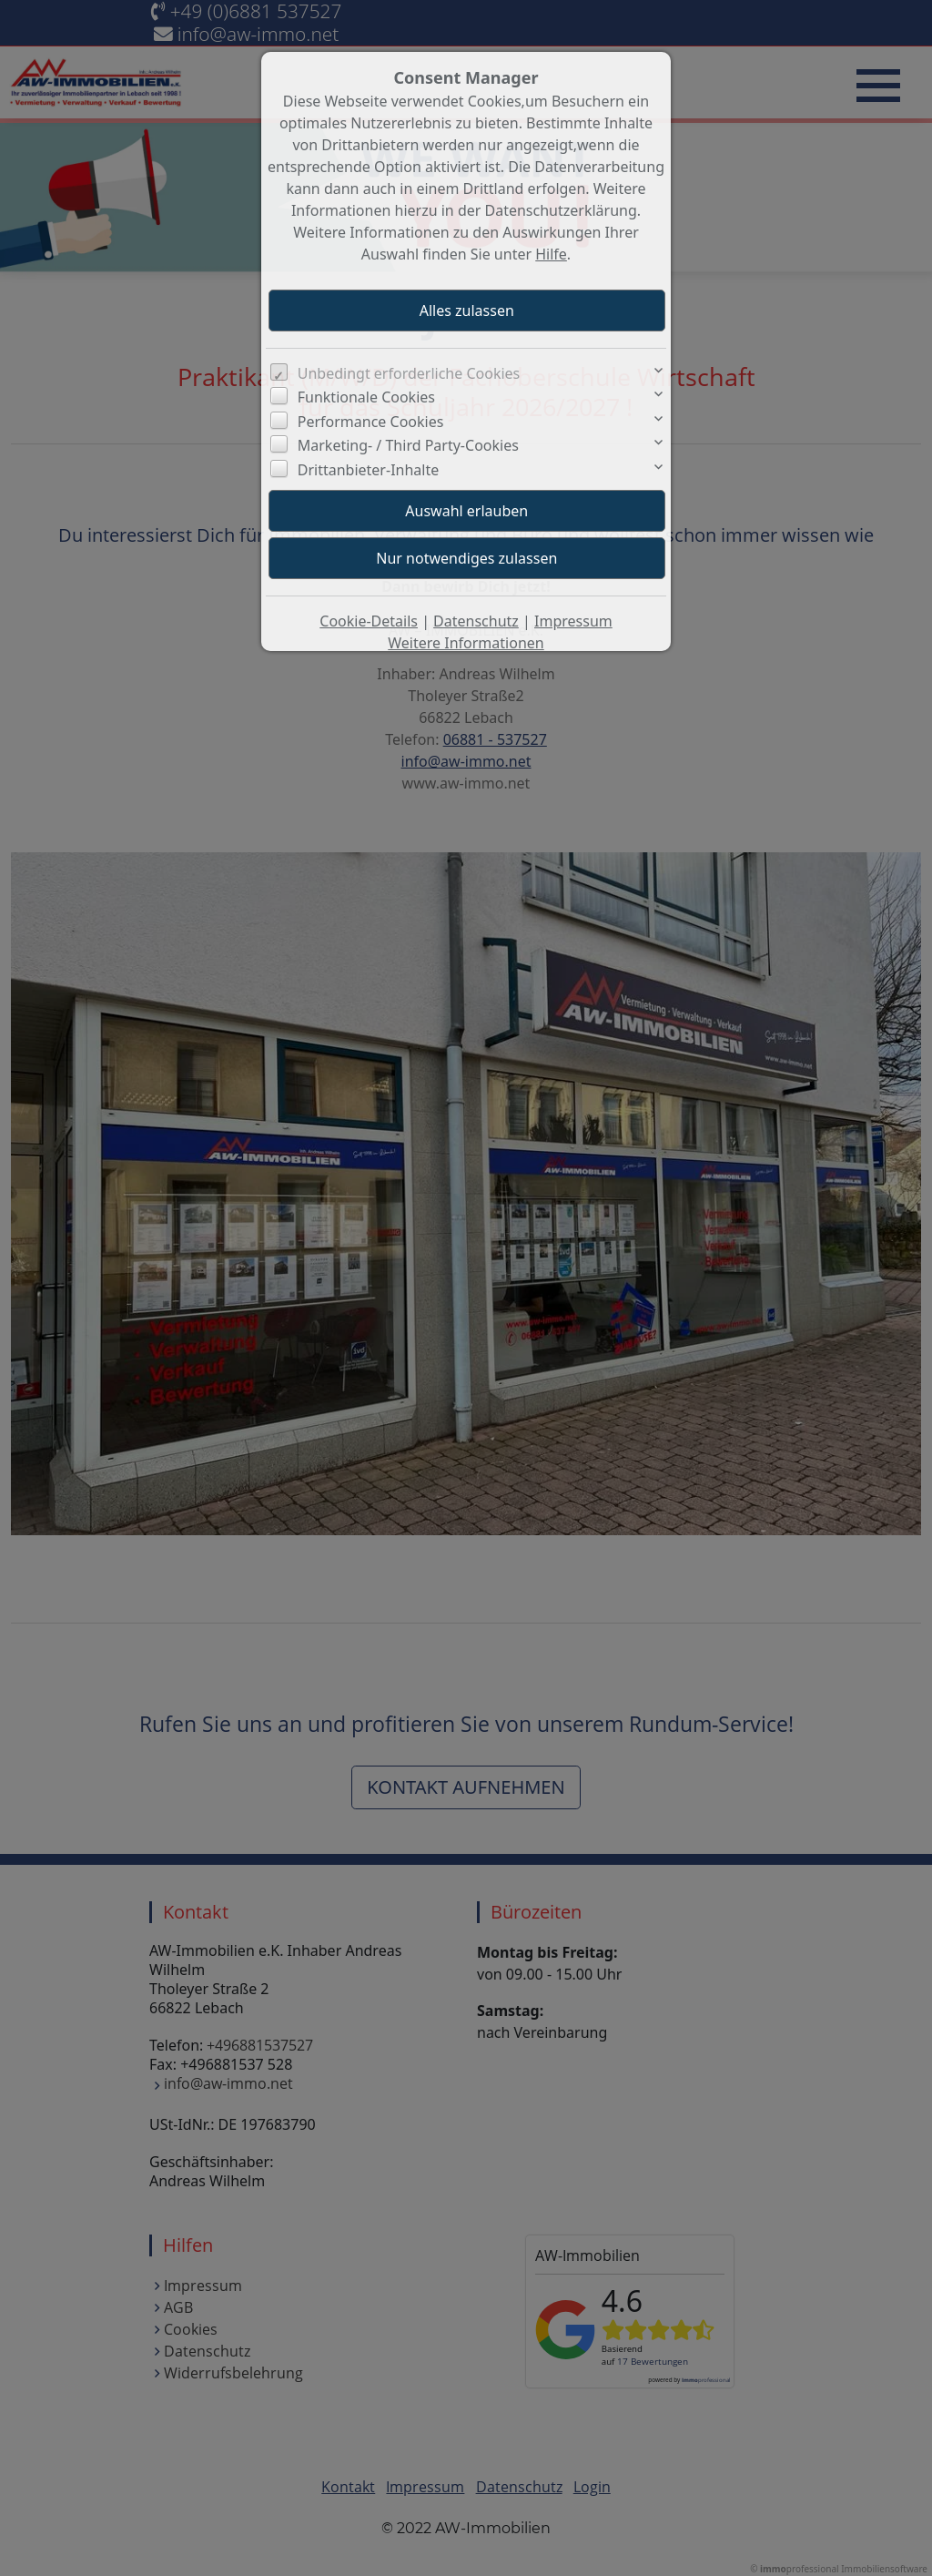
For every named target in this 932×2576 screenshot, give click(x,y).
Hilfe (551, 254)
